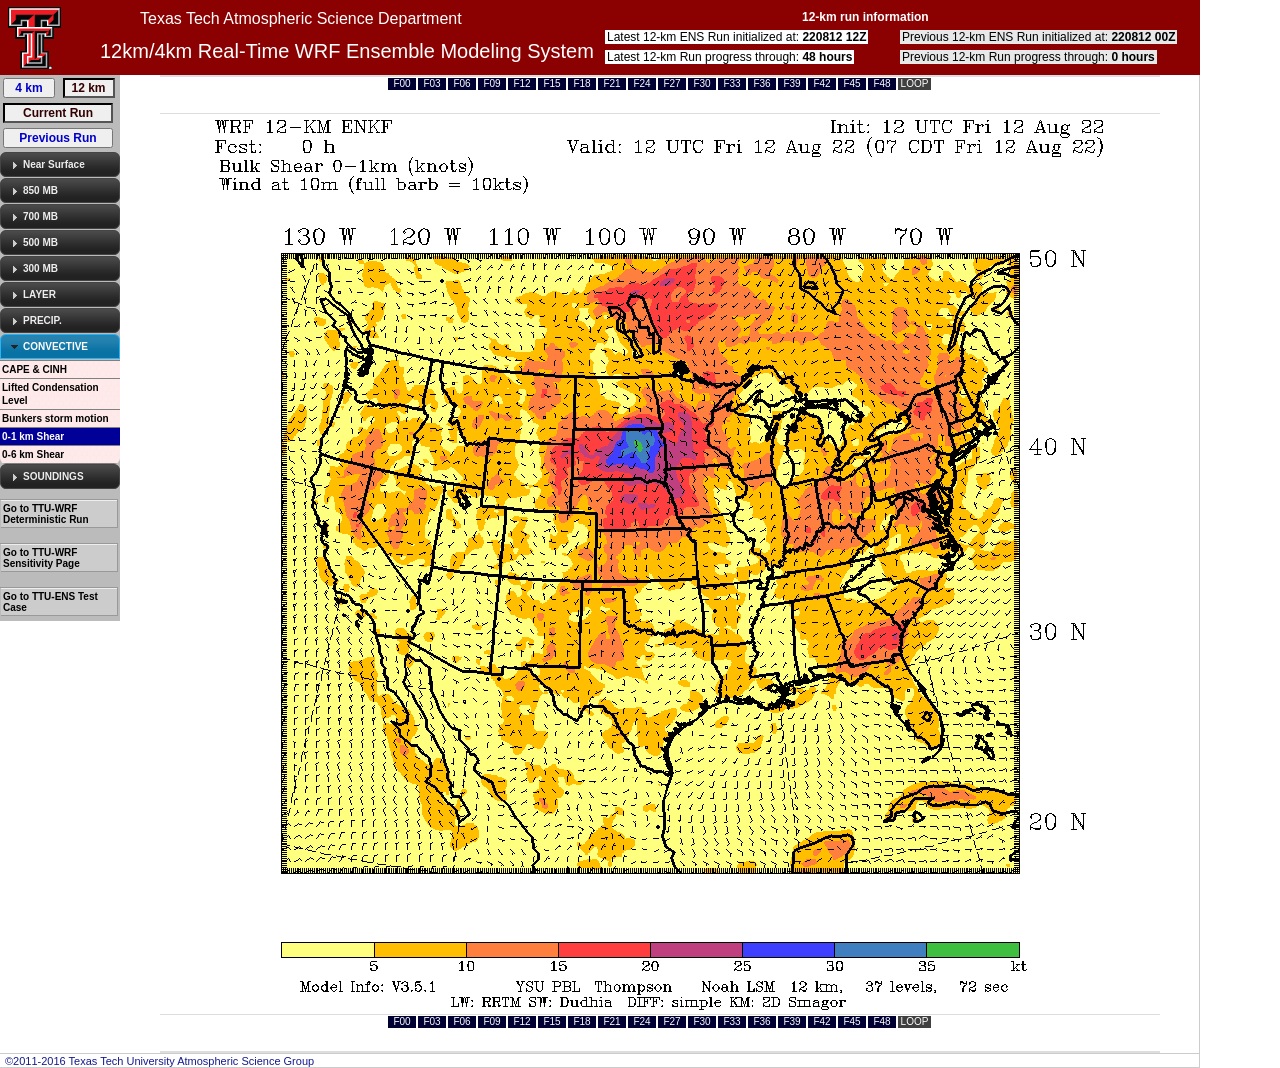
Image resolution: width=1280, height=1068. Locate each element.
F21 (611, 83)
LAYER (39, 294)
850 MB (40, 190)
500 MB (40, 242)
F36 (761, 83)
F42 (821, 83)
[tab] (60, 164)
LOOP (915, 83)
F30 (701, 83)
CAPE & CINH (34, 369)
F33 (731, 83)
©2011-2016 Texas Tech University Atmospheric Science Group (159, 1061)
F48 (881, 83)
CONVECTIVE (55, 346)
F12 (521, 83)
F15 (551, 83)
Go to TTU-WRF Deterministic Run (46, 514)
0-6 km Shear (33, 454)
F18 (581, 83)
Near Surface (54, 164)
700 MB (40, 216)
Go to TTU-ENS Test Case (50, 602)
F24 (641, 83)
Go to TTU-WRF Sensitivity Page (41, 558)
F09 (491, 83)
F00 (401, 83)
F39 (791, 83)
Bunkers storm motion (55, 418)
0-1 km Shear (33, 436)
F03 (431, 83)
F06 (461, 83)
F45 (851, 83)
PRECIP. (42, 320)
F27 (671, 83)
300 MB (40, 268)
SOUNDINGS (53, 476)
